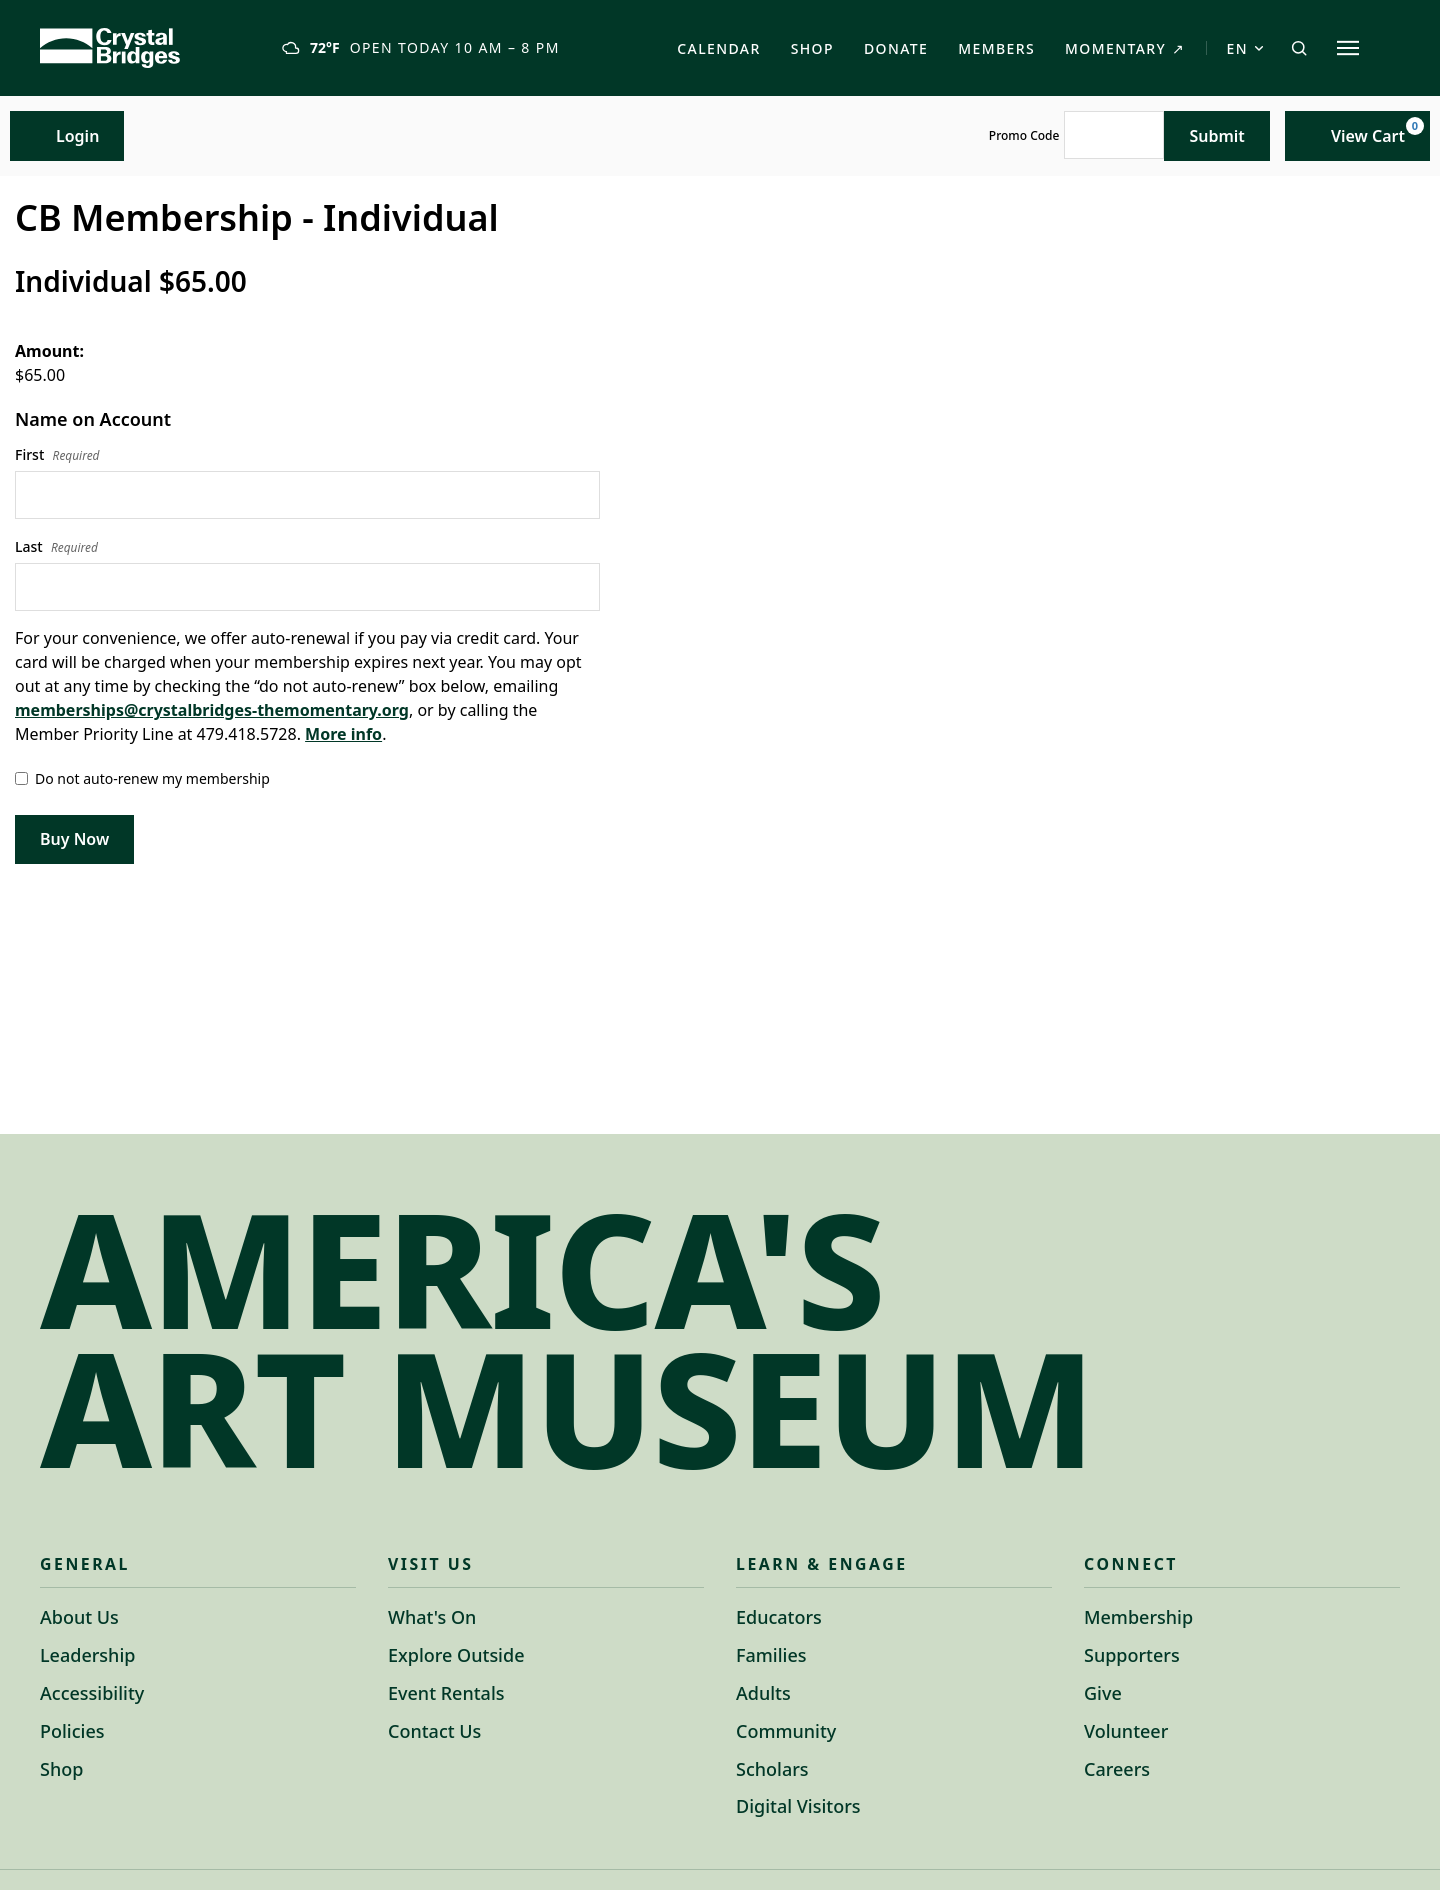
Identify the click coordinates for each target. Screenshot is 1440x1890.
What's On (432, 1617)
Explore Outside (456, 1655)
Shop (812, 48)
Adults (763, 1693)
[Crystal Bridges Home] (110, 48)
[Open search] (1299, 48)
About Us (79, 1617)
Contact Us (434, 1731)
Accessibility (92, 1693)
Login (67, 135)
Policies (72, 1731)
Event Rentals (446, 1693)
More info (343, 734)
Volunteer (1126, 1731)
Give (1103, 1693)
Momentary (1125, 48)
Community (786, 1731)
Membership (1138, 1617)
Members (996, 48)
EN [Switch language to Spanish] (1245, 48)
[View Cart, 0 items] (1357, 136)
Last (56, 547)
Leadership (87, 1655)
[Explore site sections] (1348, 48)
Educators (779, 1617)
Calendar (718, 48)
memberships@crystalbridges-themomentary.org (212, 710)
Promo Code (1024, 136)
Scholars (772, 1769)
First (57, 455)
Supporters (1132, 1655)
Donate (896, 48)
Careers (1117, 1769)
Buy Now (74, 839)
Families (771, 1655)
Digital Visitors (798, 1806)
